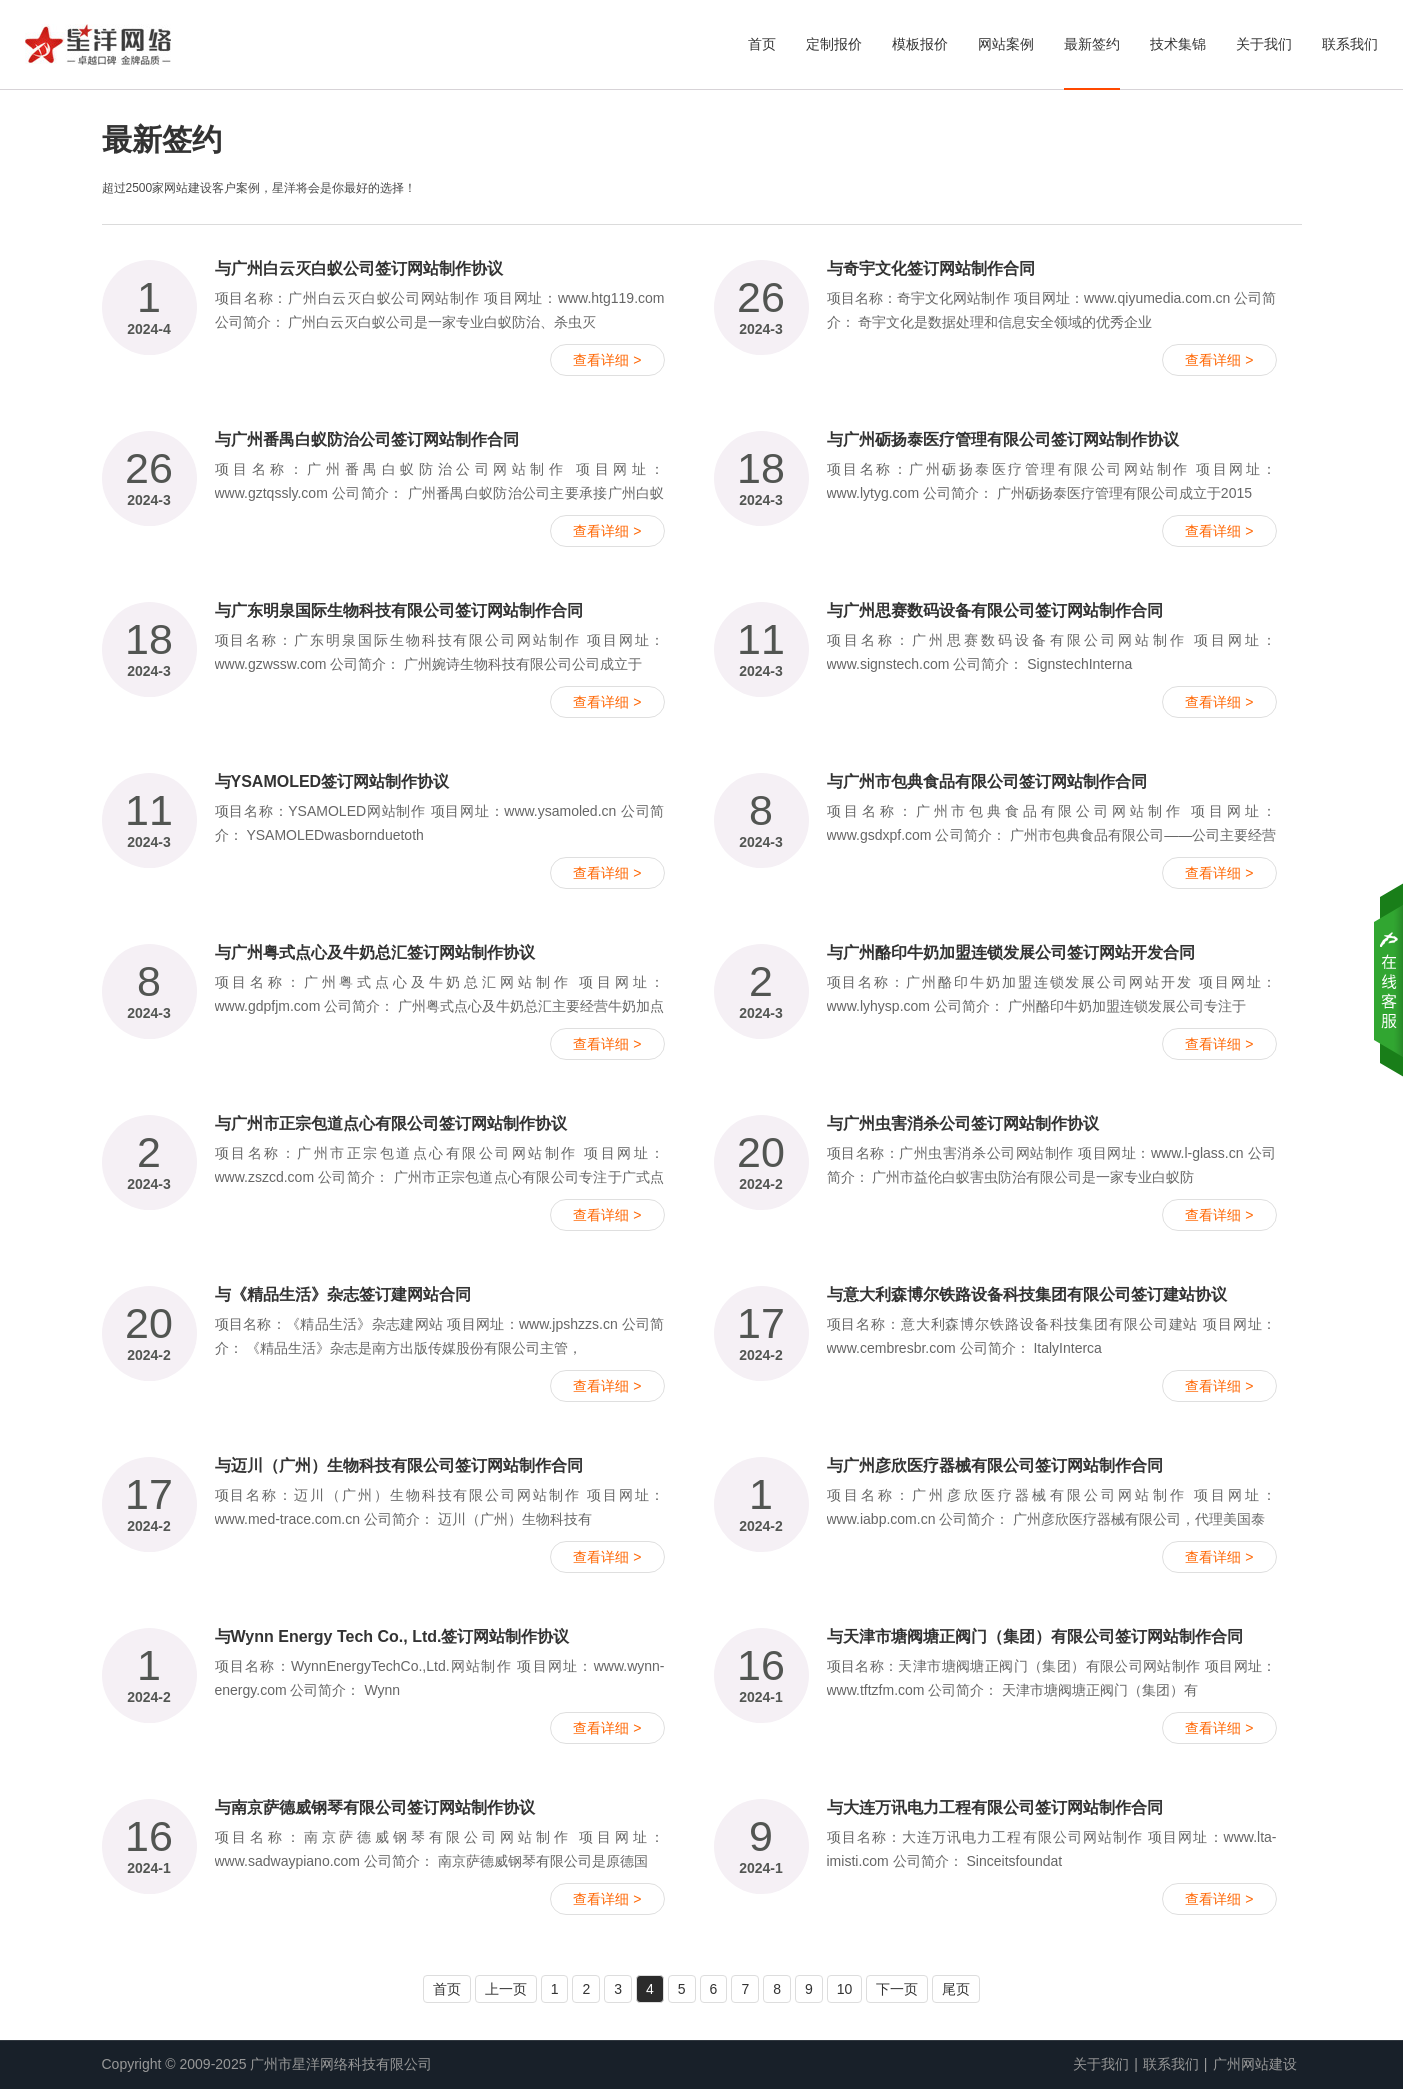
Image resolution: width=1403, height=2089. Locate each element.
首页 (762, 44)
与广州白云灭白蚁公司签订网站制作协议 (359, 268)
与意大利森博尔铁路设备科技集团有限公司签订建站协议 (1027, 1294)
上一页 (506, 1989)
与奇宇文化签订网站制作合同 (931, 268)
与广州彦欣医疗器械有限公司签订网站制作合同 (995, 1465)
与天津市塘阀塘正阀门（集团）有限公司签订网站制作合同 (1035, 1636)
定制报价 (834, 44)
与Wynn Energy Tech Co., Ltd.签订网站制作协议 (392, 1636)
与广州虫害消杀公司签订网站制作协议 (963, 1123)
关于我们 (1264, 44)
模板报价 (920, 44)
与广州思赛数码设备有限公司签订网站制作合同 (995, 610)
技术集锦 (1178, 44)
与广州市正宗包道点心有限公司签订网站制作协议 (391, 1123)
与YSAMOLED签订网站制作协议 (332, 781)
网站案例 (1006, 44)
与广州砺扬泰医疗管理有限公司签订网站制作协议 (1003, 439)
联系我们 (1350, 44)
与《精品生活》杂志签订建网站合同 (343, 1294)
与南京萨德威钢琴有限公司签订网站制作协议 (375, 1807)
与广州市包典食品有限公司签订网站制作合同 (987, 781)
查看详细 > (607, 360)
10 (845, 1989)
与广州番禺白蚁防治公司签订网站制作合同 (367, 439)
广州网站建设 (1255, 2064)
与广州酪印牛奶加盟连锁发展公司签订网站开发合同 (1011, 952)
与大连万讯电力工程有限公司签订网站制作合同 (995, 1807)
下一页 (897, 1989)
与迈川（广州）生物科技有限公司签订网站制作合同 (399, 1465)
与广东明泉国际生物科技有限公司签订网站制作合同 (399, 610)
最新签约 (1092, 44)
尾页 (956, 1989)
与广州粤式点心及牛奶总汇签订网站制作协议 (375, 952)
